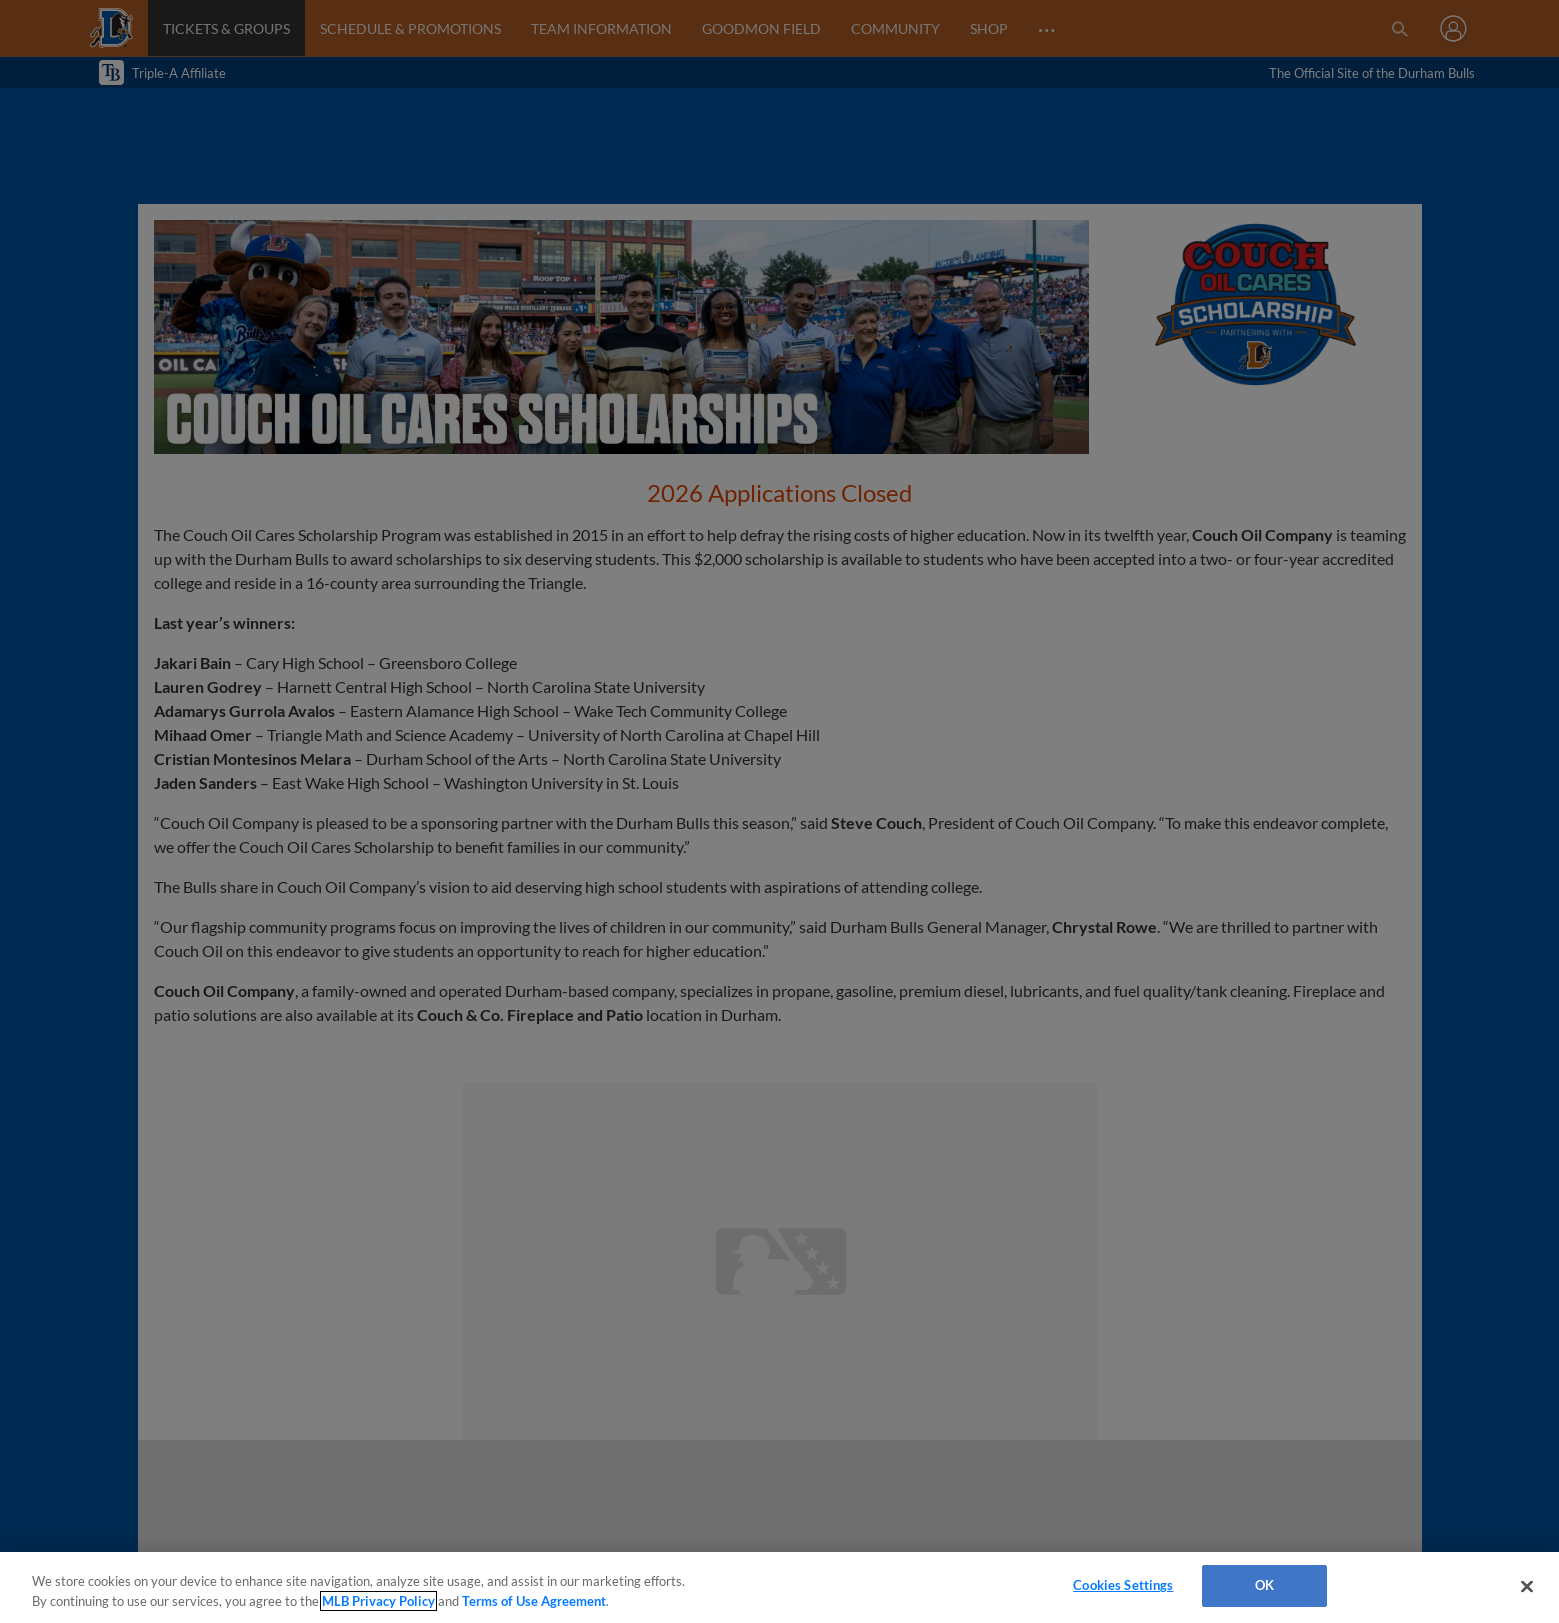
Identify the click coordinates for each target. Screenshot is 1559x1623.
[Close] (1527, 1586)
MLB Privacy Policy (378, 1601)
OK (1264, 1585)
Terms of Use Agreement (534, 1601)
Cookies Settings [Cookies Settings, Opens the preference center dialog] (1123, 1585)
